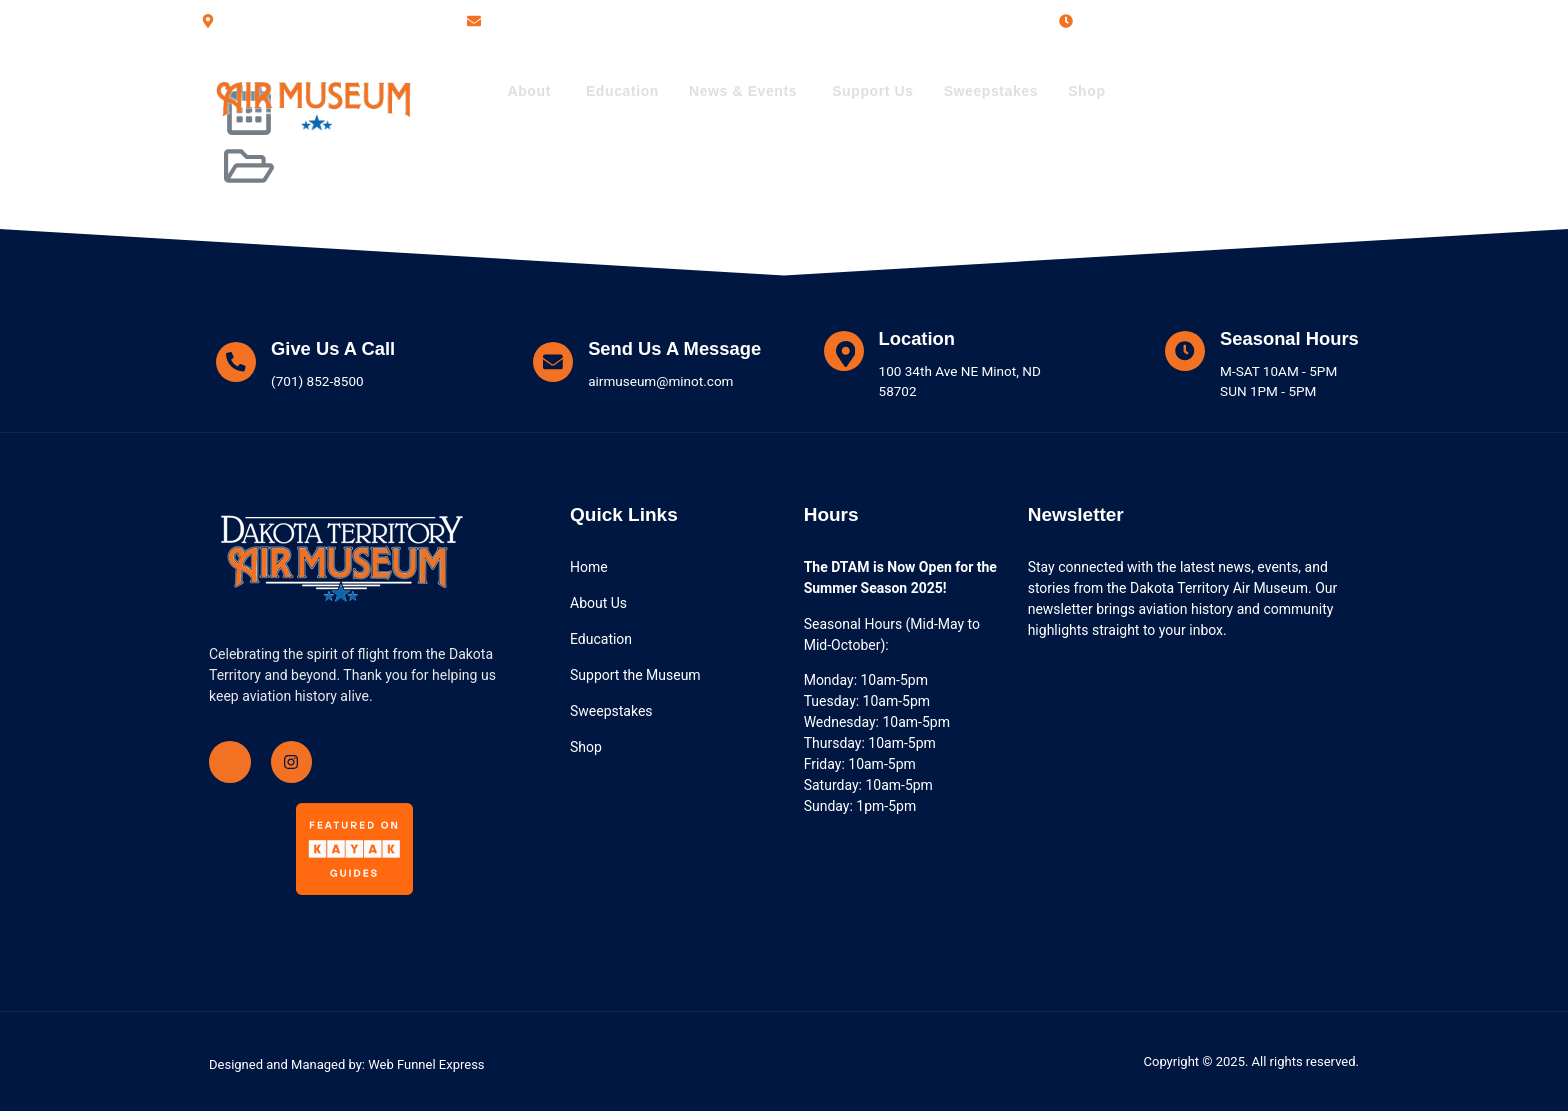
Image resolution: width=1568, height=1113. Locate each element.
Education (622, 91)
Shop (1086, 91)
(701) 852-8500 (1260, 90)
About (528, 91)
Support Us (872, 91)
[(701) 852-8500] (1174, 92)
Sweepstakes (991, 91)
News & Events (743, 91)
